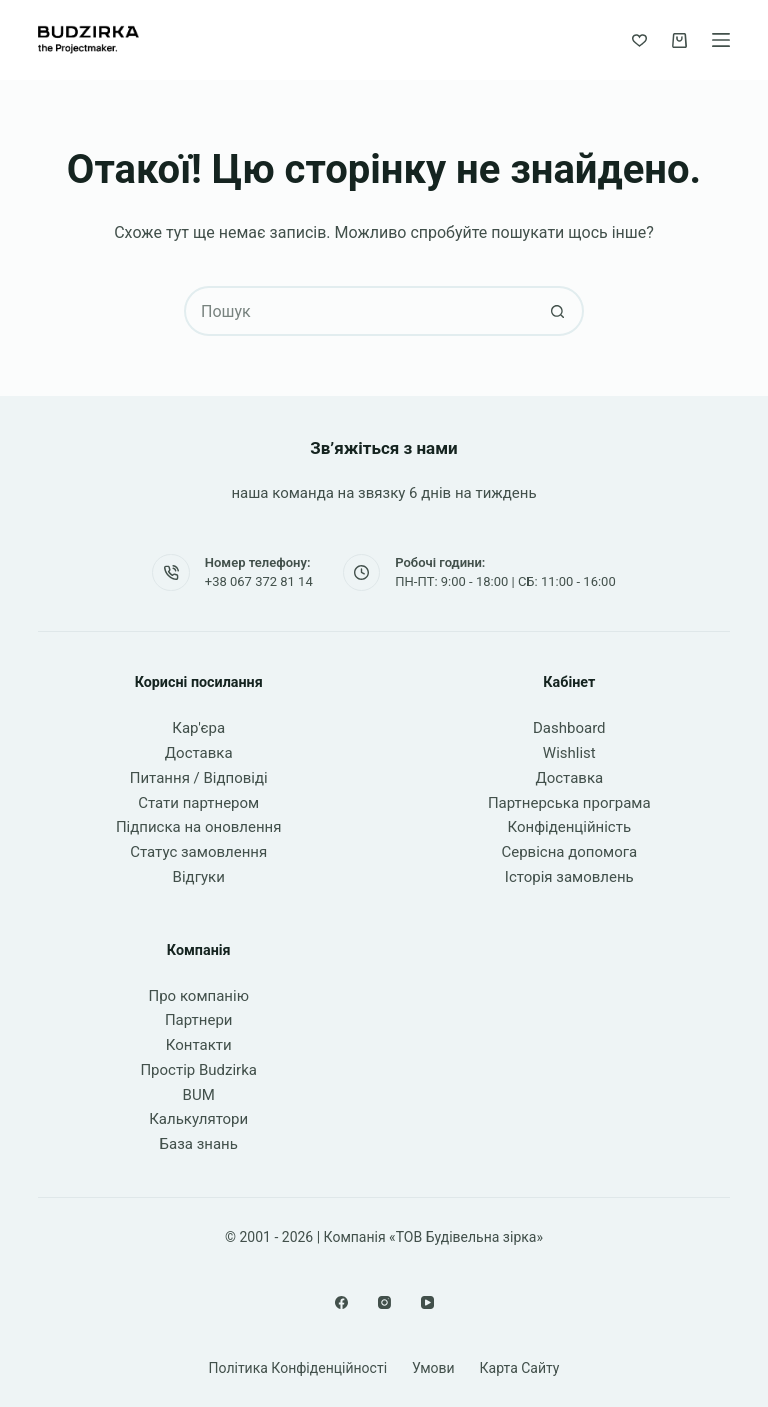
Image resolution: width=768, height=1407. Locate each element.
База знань (199, 1144)
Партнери (199, 1020)
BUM (199, 1095)
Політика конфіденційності (298, 1368)
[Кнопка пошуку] (557, 311)
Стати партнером (198, 803)
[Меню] (721, 40)
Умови (433, 1368)
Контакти (199, 1045)
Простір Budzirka (198, 1070)
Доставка (199, 753)
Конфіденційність (570, 827)
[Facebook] (341, 1302)
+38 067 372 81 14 (259, 581)
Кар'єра (198, 728)
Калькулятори (198, 1119)
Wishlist (569, 753)
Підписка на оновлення (199, 827)
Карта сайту (520, 1368)
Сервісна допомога (569, 852)
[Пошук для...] (359, 311)
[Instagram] (384, 1302)
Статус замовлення (198, 852)
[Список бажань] (639, 40)
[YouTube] (427, 1302)
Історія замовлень (569, 877)
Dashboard (569, 728)
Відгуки (199, 877)
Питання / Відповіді (199, 778)
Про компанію (198, 996)
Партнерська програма (569, 803)
